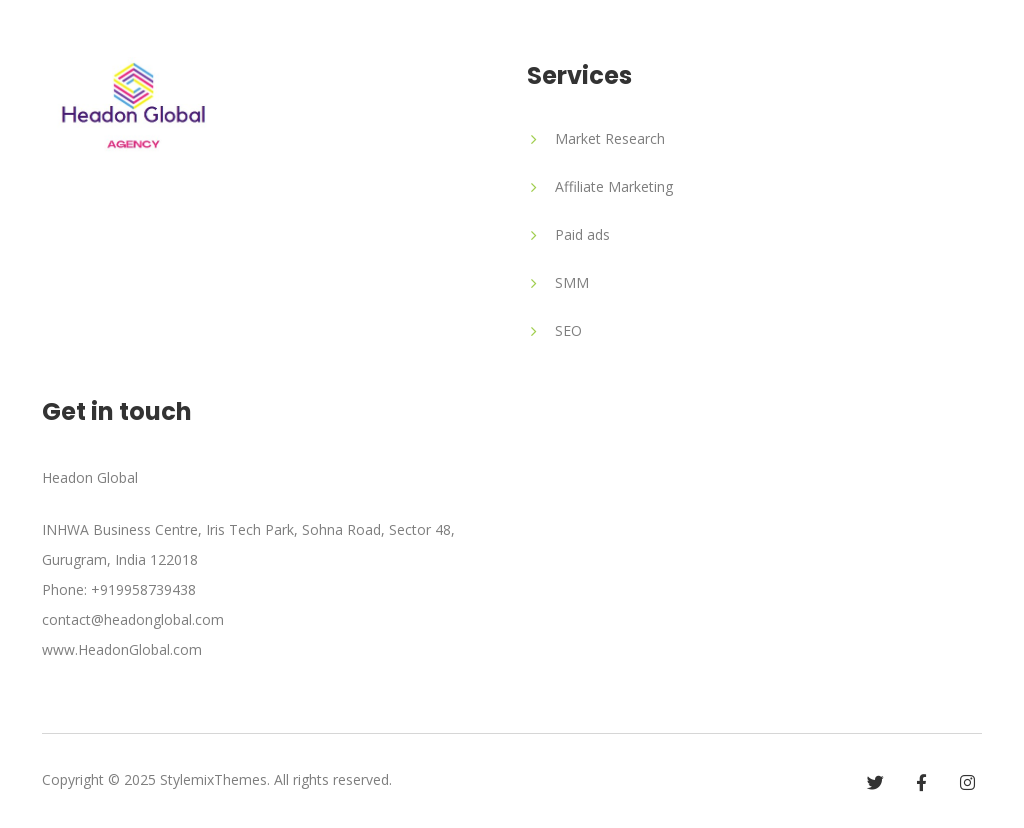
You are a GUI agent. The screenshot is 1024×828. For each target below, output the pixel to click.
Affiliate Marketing (614, 186)
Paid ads (582, 234)
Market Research (610, 138)
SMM (572, 282)
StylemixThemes (213, 779)
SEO (568, 330)
